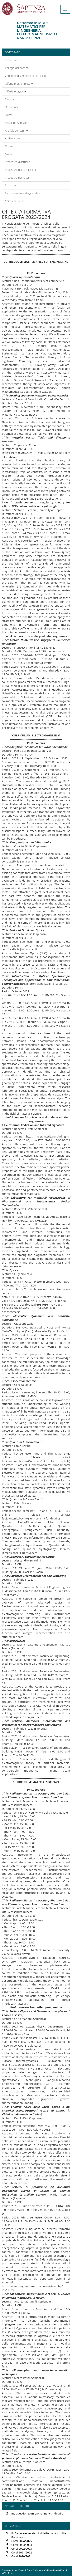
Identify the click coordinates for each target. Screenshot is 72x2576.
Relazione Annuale (16, 123)
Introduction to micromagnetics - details (37, 2513)
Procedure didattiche (17, 162)
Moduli (9, 154)
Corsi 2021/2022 (21, 2552)
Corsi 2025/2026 (15, 201)
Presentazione (13, 60)
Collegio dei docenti (17, 68)
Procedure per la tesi (17, 177)
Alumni (9, 115)
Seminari (10, 99)
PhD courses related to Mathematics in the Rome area (38, 2535)
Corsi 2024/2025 (21, 2541)
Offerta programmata (19, 83)
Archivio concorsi (16, 130)
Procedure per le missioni (20, 170)
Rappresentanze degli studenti (23, 193)
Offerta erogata (15, 91)
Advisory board (13, 138)
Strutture (10, 185)
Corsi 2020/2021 (21, 2556)
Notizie (9, 146)
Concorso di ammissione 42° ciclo (25, 76)
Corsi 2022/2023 (21, 2548)
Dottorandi (11, 107)
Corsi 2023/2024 (21, 2545)
